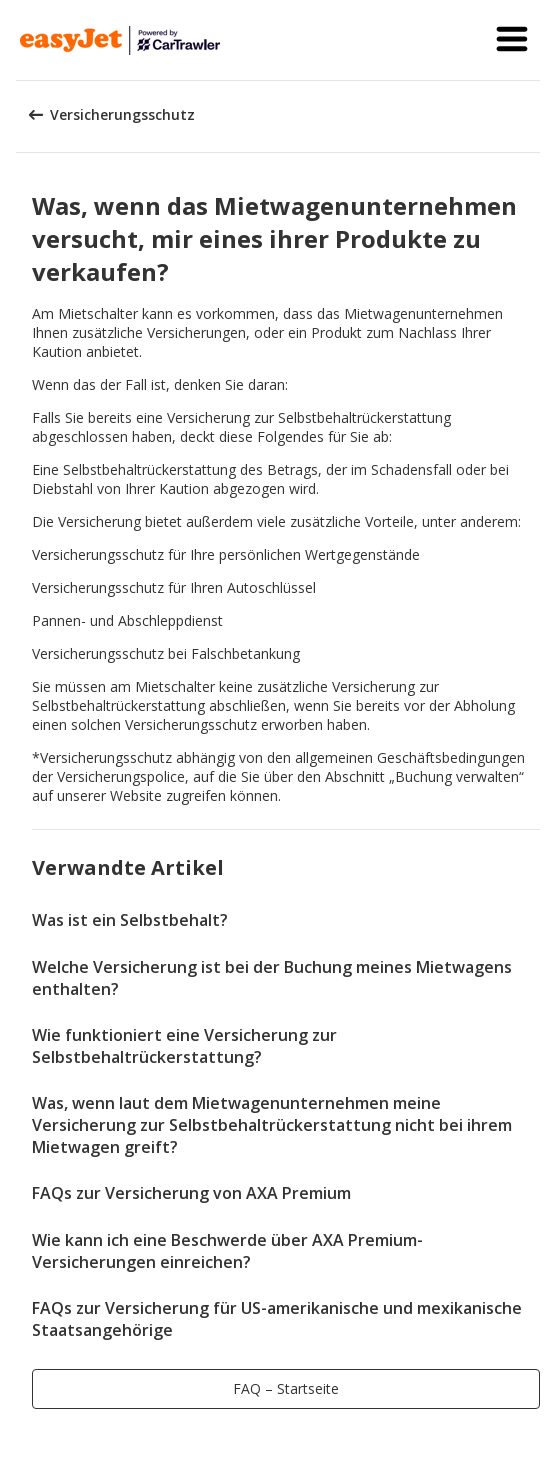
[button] (512, 40)
